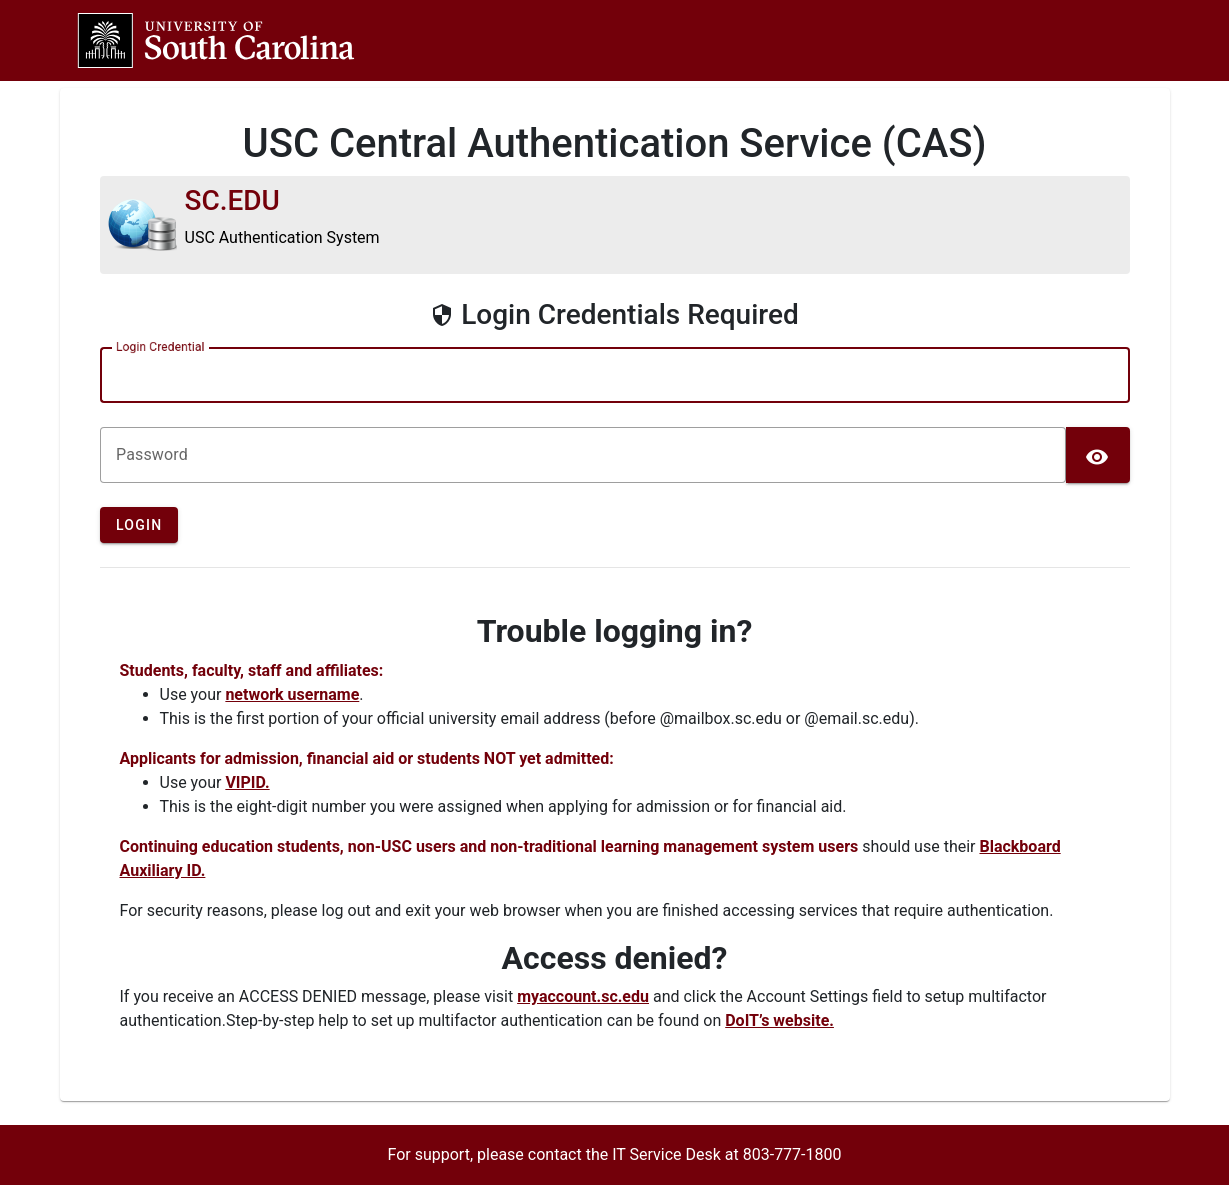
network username (292, 694)
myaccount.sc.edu (583, 996)
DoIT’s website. (779, 1020)
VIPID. (247, 782)
